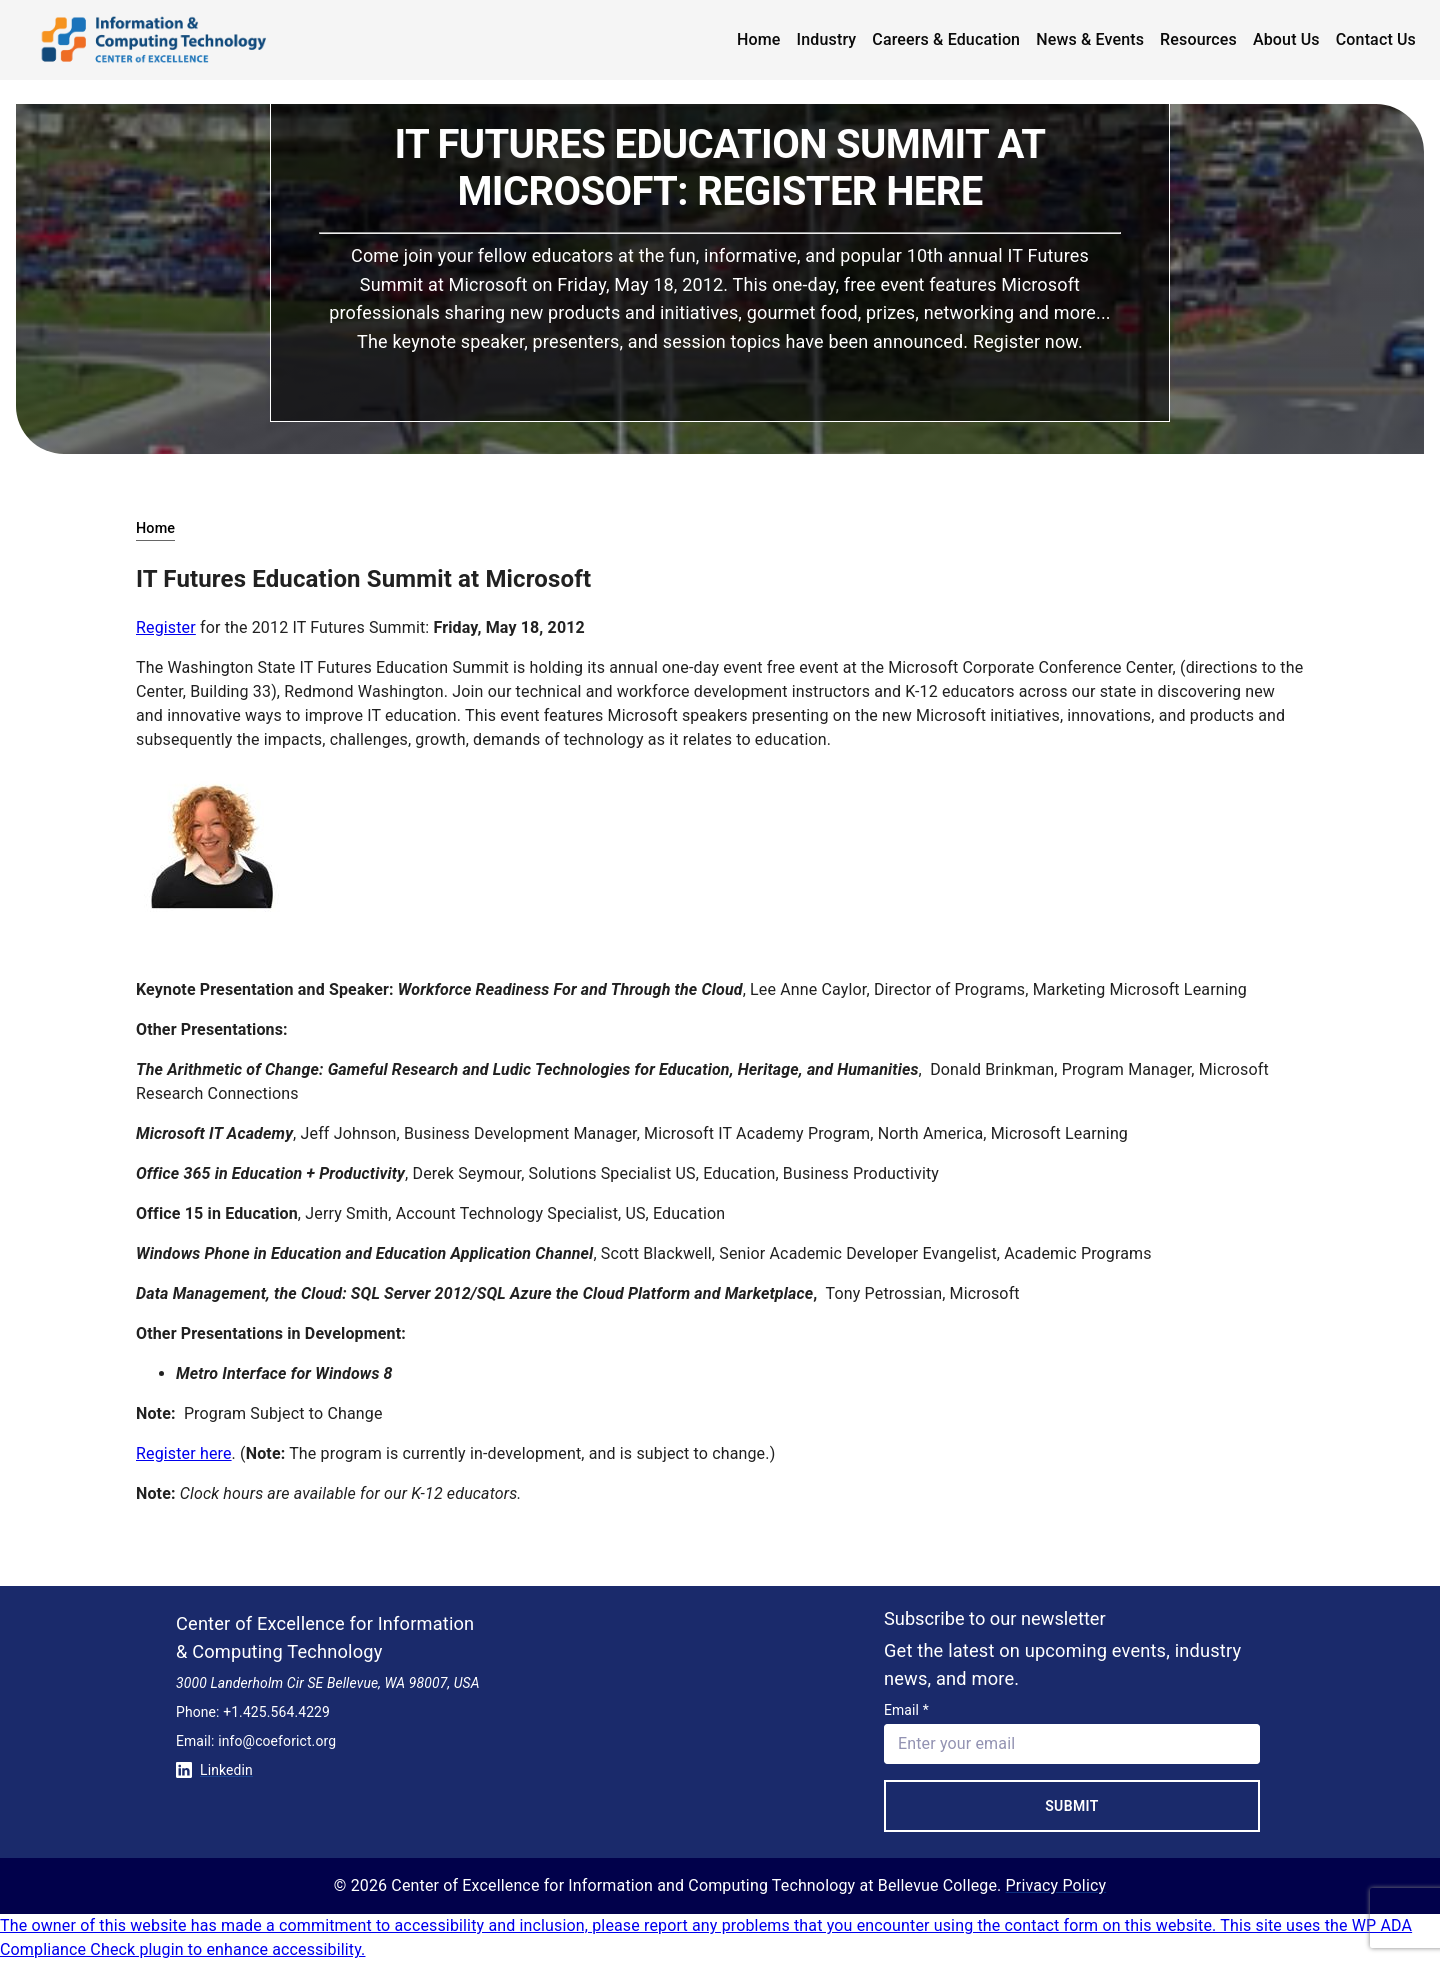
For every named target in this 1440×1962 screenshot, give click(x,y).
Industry (827, 39)
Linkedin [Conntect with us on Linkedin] (214, 1770)
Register (166, 627)
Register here (184, 1453)
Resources (1198, 39)
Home (759, 39)
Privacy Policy (1056, 1885)
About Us (1286, 39)
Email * (906, 1710)
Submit (1072, 1806)
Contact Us (1376, 39)
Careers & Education (946, 39)
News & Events (1090, 39)
